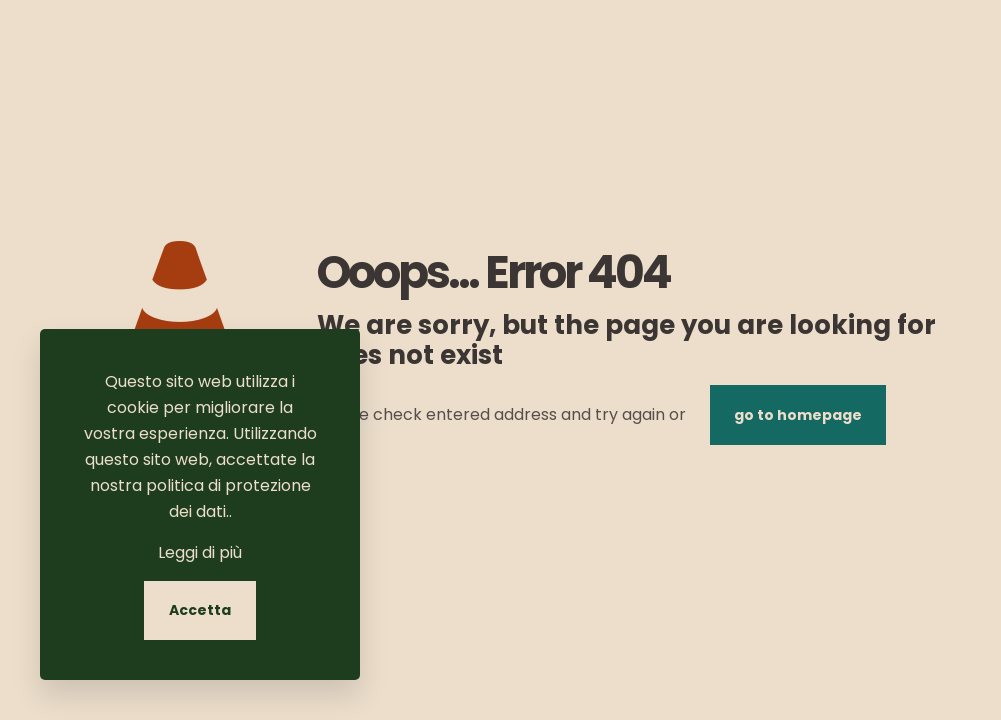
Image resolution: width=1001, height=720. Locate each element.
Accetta (200, 610)
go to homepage (798, 415)
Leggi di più (200, 552)
